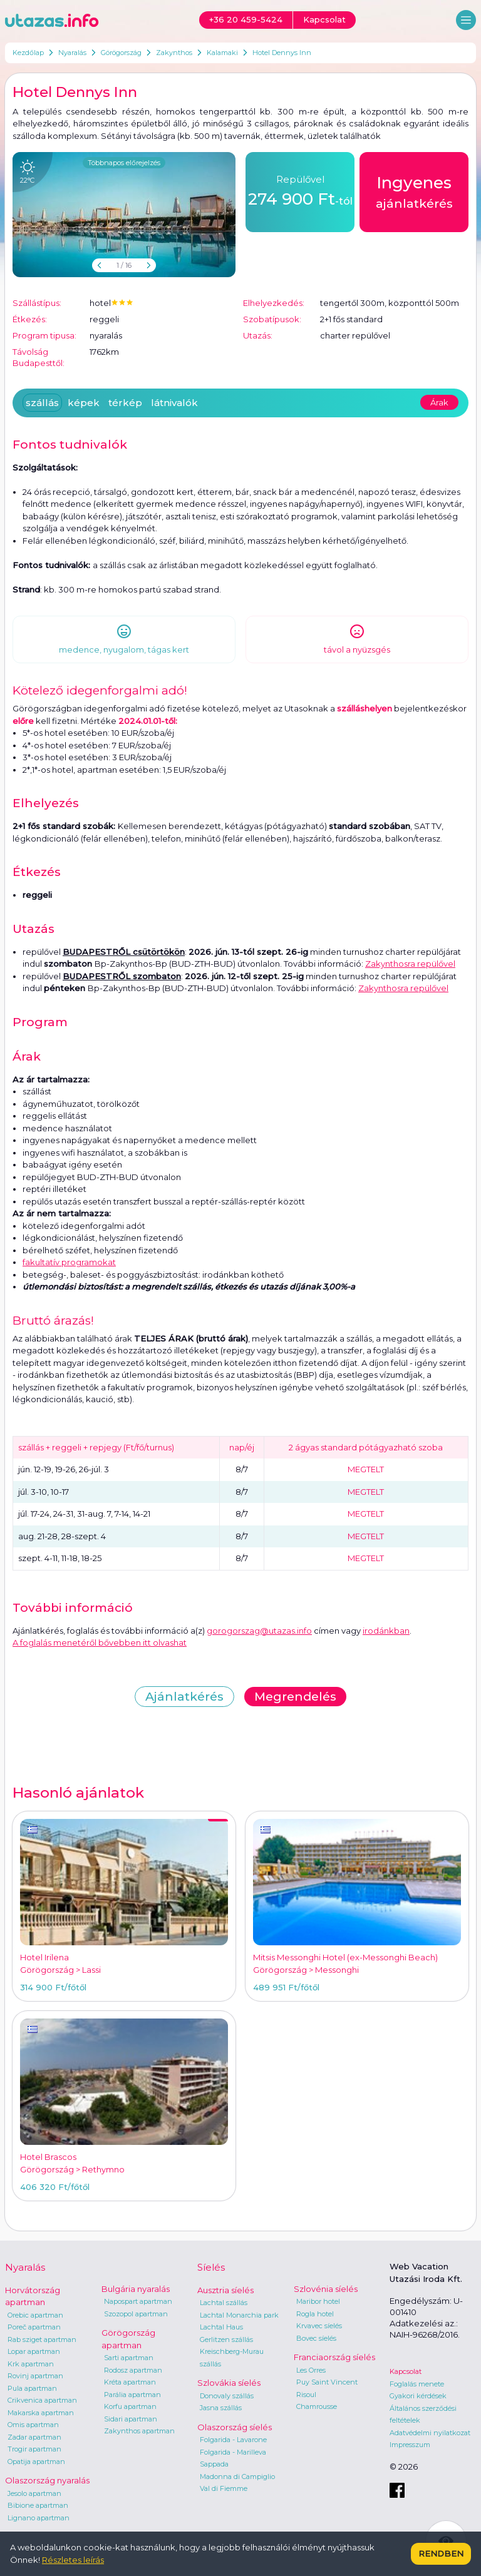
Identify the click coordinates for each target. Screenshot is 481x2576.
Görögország (121, 52)
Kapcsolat (406, 2371)
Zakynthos (174, 52)
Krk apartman (31, 2364)
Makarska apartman (41, 2412)
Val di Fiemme (223, 2488)
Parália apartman (132, 2394)
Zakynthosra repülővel (410, 964)
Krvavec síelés (319, 2325)
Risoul (306, 2394)
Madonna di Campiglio (237, 2476)
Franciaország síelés (334, 2357)
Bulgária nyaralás (135, 2289)
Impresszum (410, 2444)
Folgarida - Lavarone (233, 2439)
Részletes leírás (73, 2560)
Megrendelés (295, 1696)
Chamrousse (316, 2406)
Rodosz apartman (133, 2370)
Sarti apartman (128, 2357)
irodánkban (386, 1631)
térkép (125, 403)
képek (84, 403)
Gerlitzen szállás (226, 2339)
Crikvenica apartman (42, 2400)
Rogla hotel (315, 2313)
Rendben (440, 2553)
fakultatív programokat (69, 1262)
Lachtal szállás (223, 2302)
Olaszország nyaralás (47, 2480)
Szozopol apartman (136, 2313)
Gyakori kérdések (418, 2395)
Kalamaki (222, 52)
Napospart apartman (138, 2301)
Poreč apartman (34, 2327)
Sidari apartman (130, 2419)
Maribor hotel (318, 2301)
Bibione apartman (38, 2505)
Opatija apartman (36, 2461)
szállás (42, 403)
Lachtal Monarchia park (239, 2315)
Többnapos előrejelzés (124, 162)
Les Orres (311, 2370)
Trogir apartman (34, 2449)
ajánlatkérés (414, 191)
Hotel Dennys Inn (281, 52)
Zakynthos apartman (139, 2430)
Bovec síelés (316, 2338)
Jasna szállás (221, 2407)
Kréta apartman (130, 2382)
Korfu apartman (130, 2406)
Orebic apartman (35, 2315)
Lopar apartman (34, 2351)
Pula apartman (32, 2388)
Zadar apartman (34, 2437)
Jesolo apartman (34, 2493)
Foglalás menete (417, 2384)
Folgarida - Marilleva (233, 2452)
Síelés (211, 2267)
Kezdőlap (28, 52)
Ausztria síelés (225, 2290)
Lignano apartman (39, 2517)
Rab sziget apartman (42, 2339)
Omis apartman (33, 2424)
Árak (439, 402)
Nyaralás (72, 52)
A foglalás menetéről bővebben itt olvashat (100, 1642)
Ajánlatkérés (184, 1696)
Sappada (214, 2464)
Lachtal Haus (221, 2327)
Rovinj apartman (35, 2375)
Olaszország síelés (234, 2427)
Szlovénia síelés (326, 2289)
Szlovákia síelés (229, 2383)
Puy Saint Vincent (327, 2382)
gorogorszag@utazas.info (259, 1631)
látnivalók (174, 403)
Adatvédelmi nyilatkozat (430, 2432)
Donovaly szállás (227, 2395)
